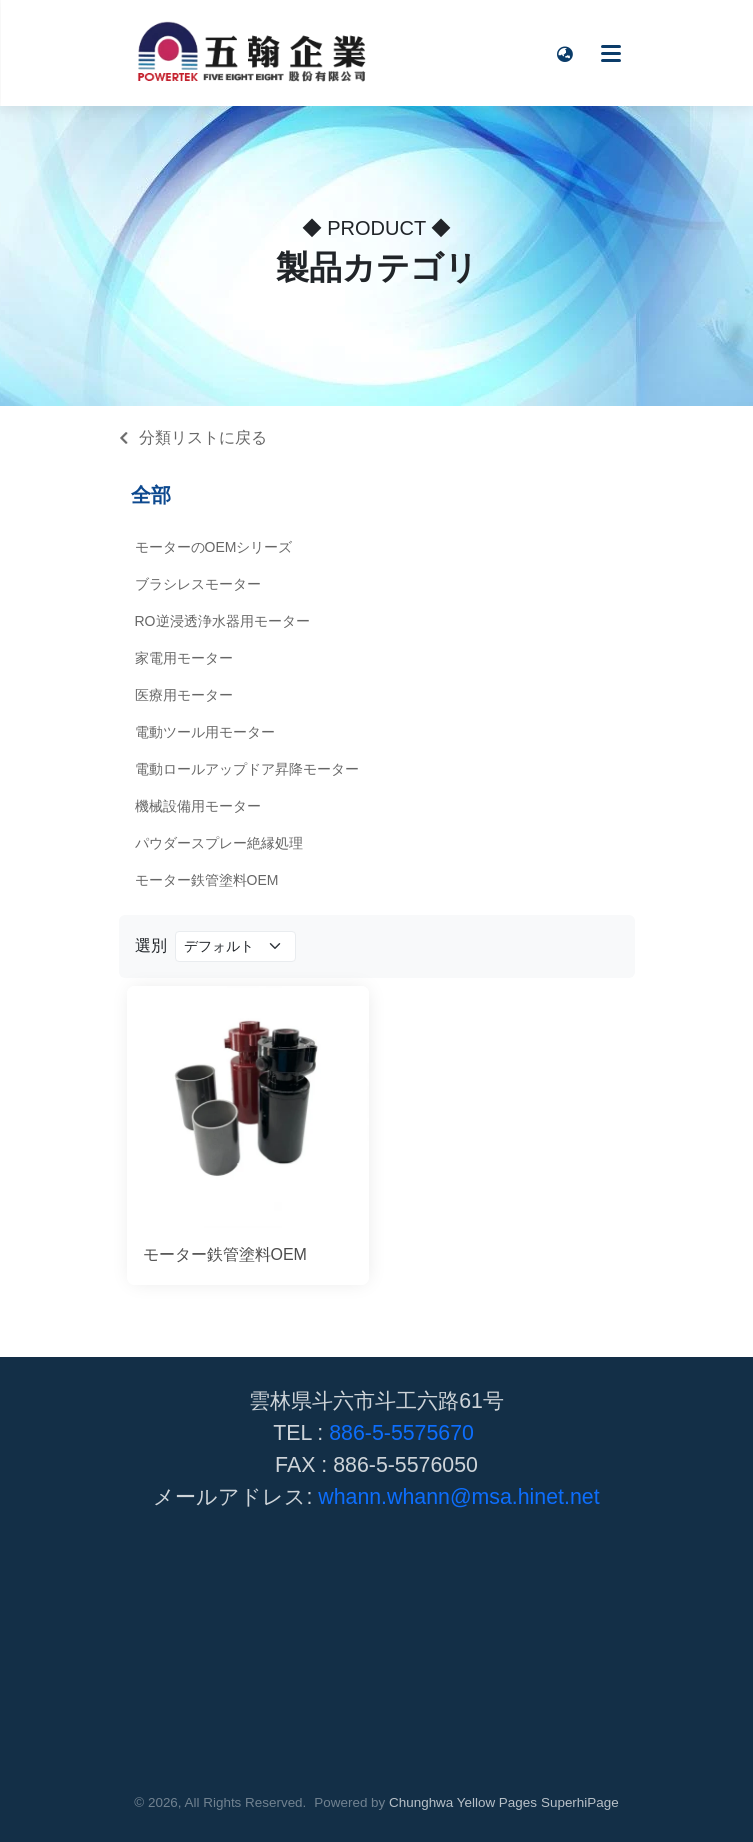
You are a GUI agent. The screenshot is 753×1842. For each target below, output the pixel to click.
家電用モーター (184, 658)
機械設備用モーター (198, 806)
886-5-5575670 (401, 1433)
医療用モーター (184, 695)
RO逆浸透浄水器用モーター (222, 621)
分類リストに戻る (203, 437)
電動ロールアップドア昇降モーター (247, 769)
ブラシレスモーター (198, 584)
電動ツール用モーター (205, 732)
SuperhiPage (580, 1802)
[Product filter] (235, 946)
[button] (566, 53)
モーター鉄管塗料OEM (207, 880)
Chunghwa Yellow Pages (463, 1802)
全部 (151, 495)
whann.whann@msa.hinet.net (458, 1497)
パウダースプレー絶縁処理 (219, 843)
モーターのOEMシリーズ (214, 547)
